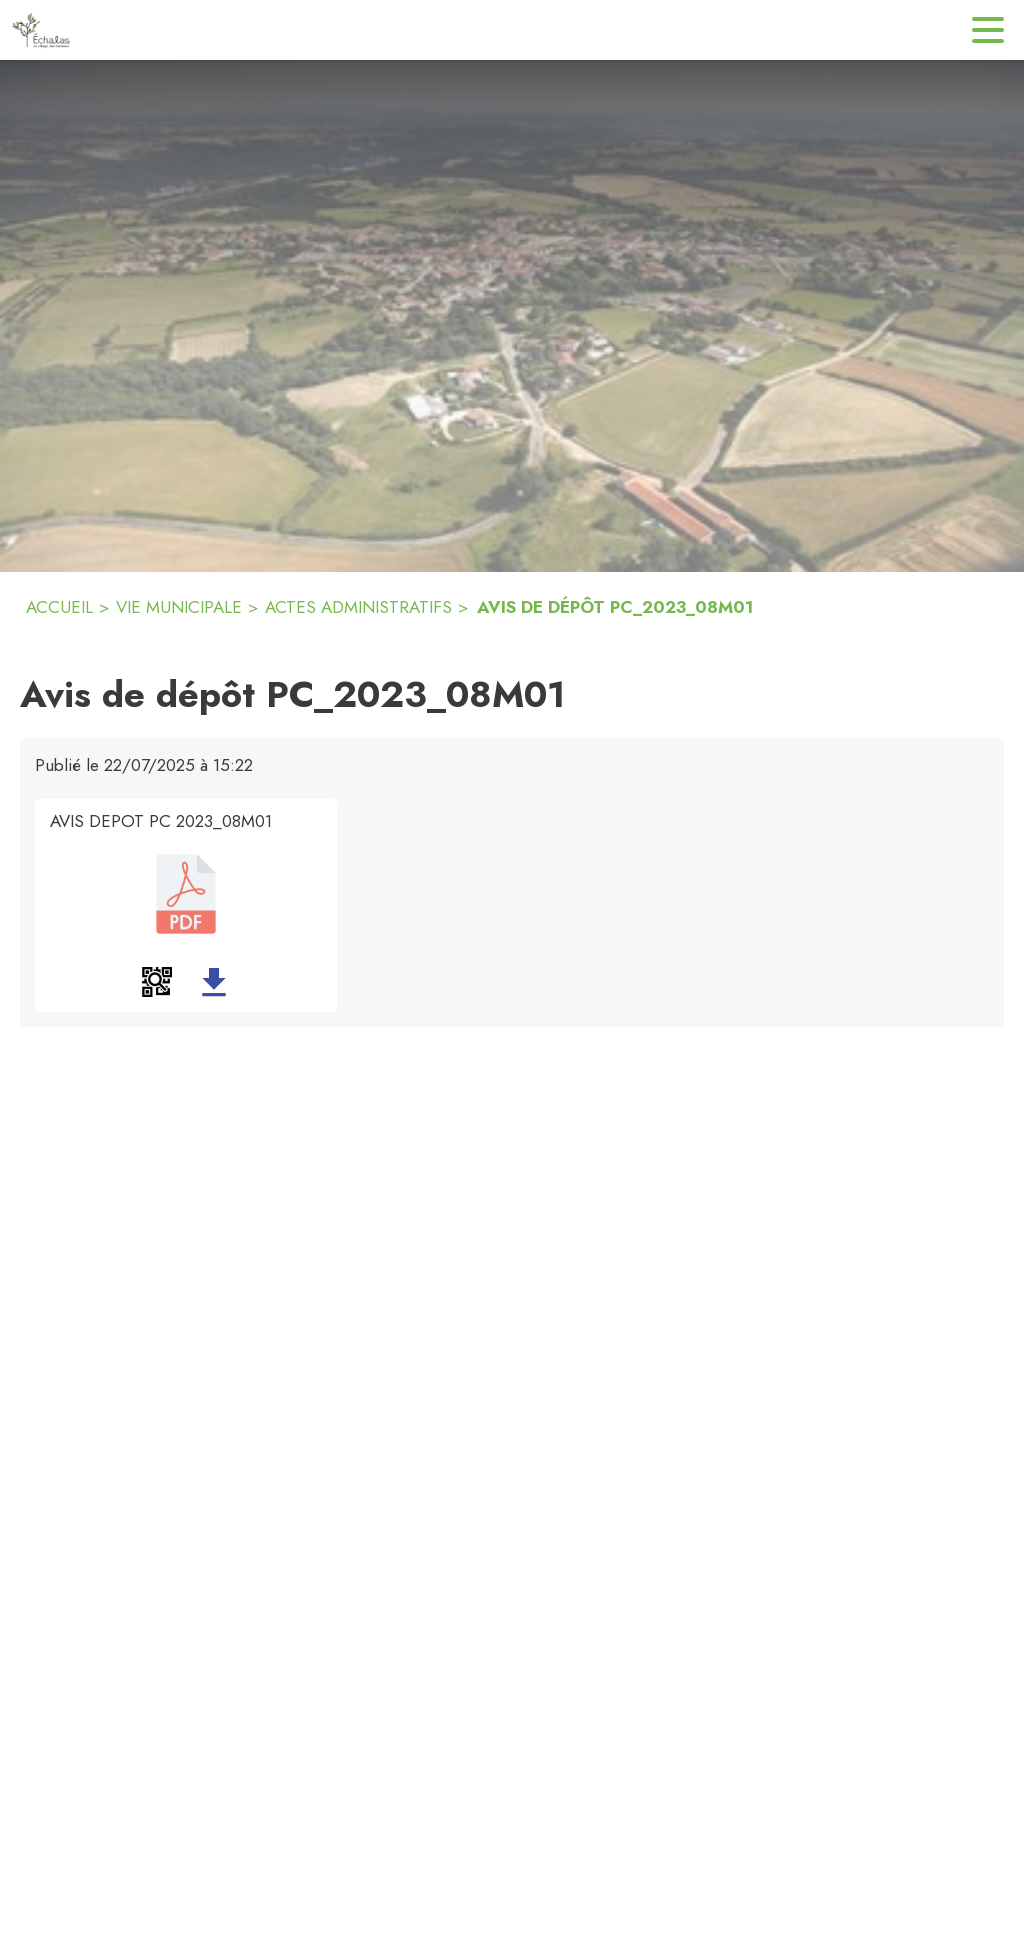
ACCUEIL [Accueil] (59, 607)
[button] (157, 982)
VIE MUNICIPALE (179, 607)
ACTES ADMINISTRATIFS (358, 607)
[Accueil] (41, 30)
